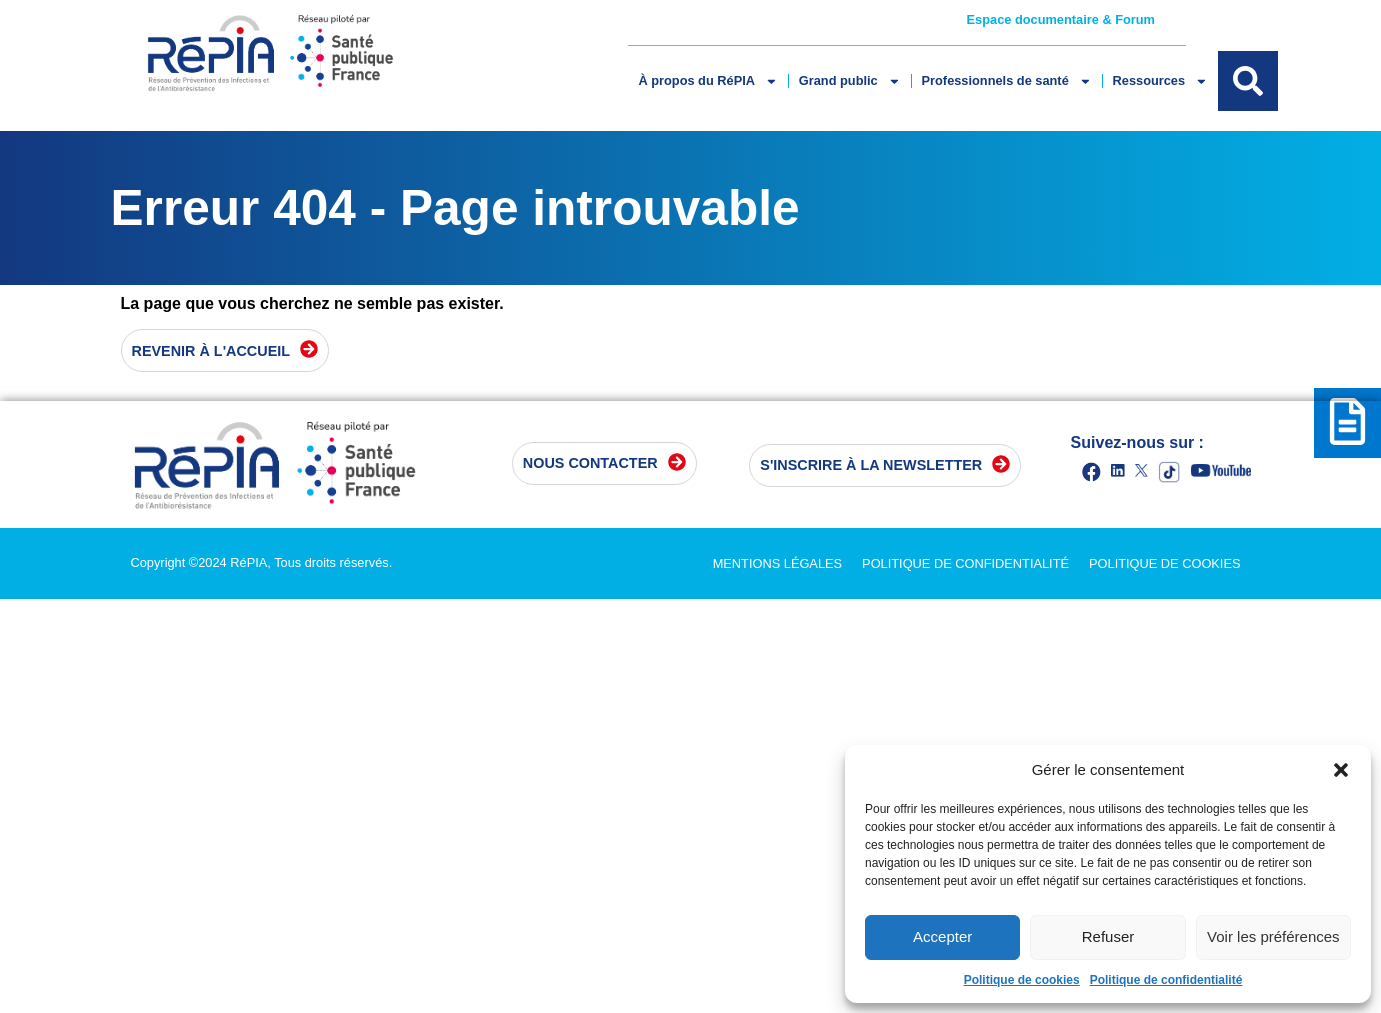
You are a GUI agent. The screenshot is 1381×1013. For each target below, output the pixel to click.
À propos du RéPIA (707, 81)
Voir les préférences (1273, 936)
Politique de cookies (1022, 980)
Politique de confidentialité (1166, 980)
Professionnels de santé (1007, 81)
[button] (1341, 770)
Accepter (942, 936)
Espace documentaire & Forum (1061, 19)
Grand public (850, 81)
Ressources (1160, 81)
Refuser (1108, 936)
